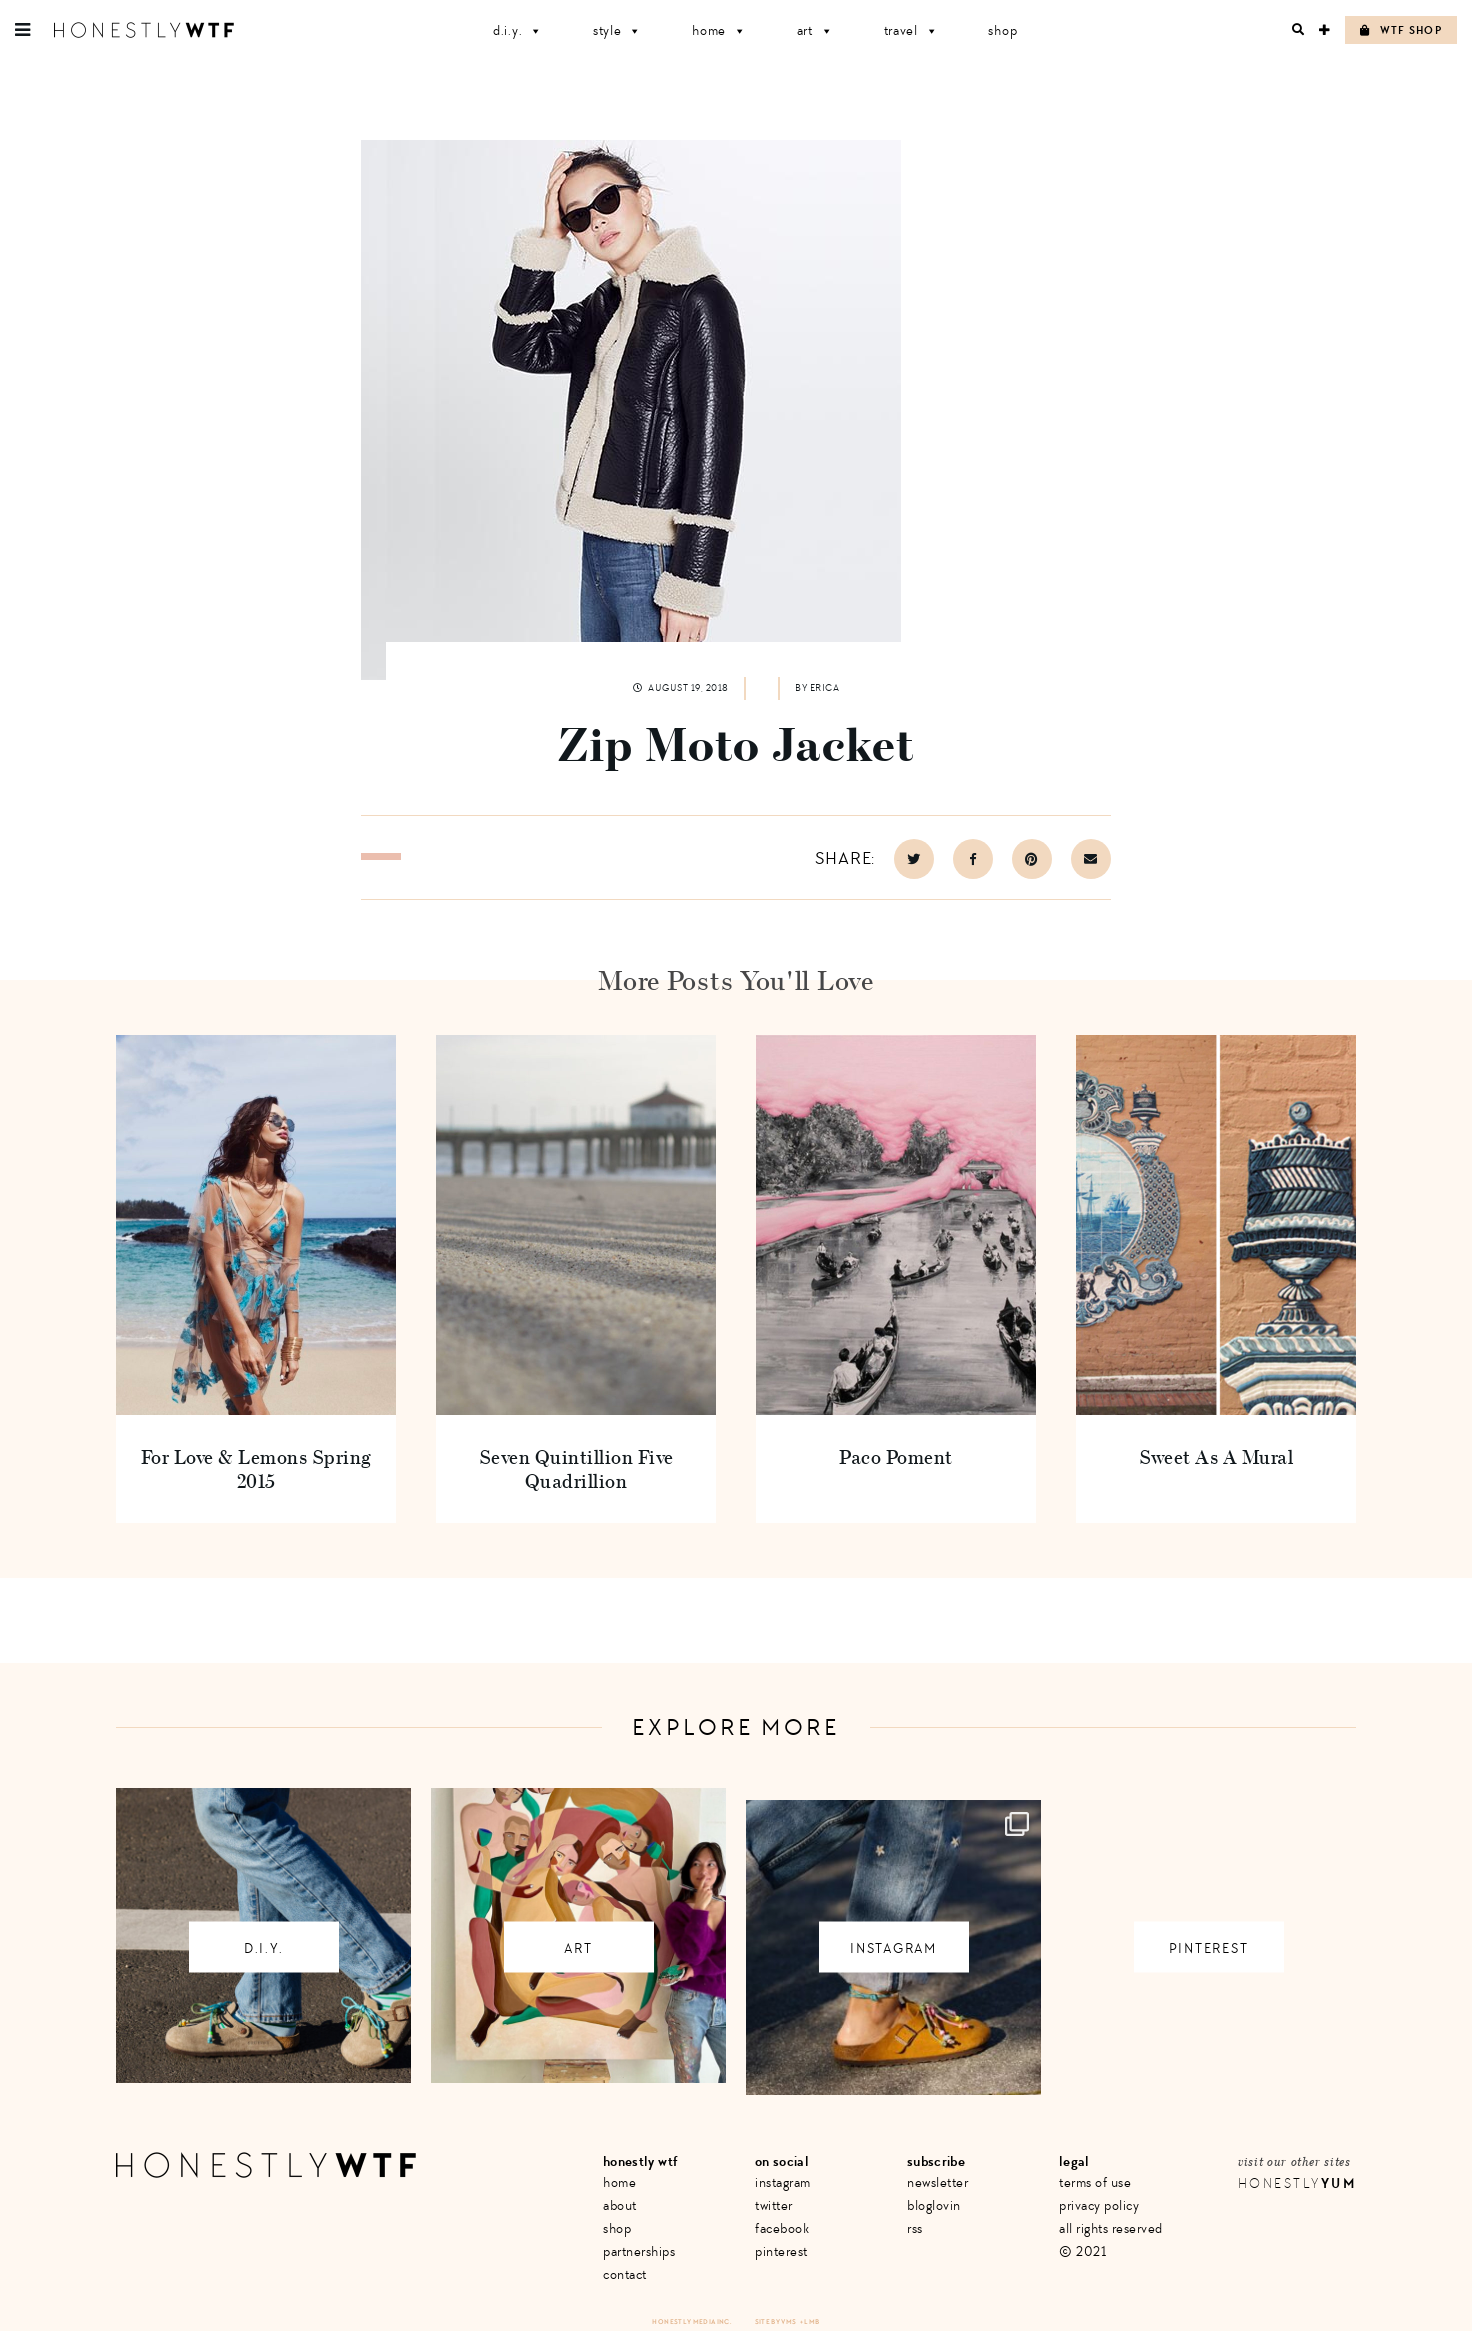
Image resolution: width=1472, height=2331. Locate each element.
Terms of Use (1095, 2182)
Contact (625, 2274)
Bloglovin (934, 2205)
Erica (825, 688)
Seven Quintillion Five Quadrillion (576, 1468)
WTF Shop (1401, 30)
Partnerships (639, 2251)
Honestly (1297, 2183)
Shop (1002, 30)
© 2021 (1082, 2251)
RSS (915, 2228)
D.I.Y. (518, 30)
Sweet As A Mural (1216, 1456)
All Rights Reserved (1111, 2228)
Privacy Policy (1099, 2205)
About (620, 2205)
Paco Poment (896, 1456)
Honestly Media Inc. (691, 2321)
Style (617, 30)
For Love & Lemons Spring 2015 (256, 1468)
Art (815, 30)
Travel (911, 30)
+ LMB (810, 2321)
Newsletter (937, 2182)
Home (719, 30)
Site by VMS (776, 2321)
